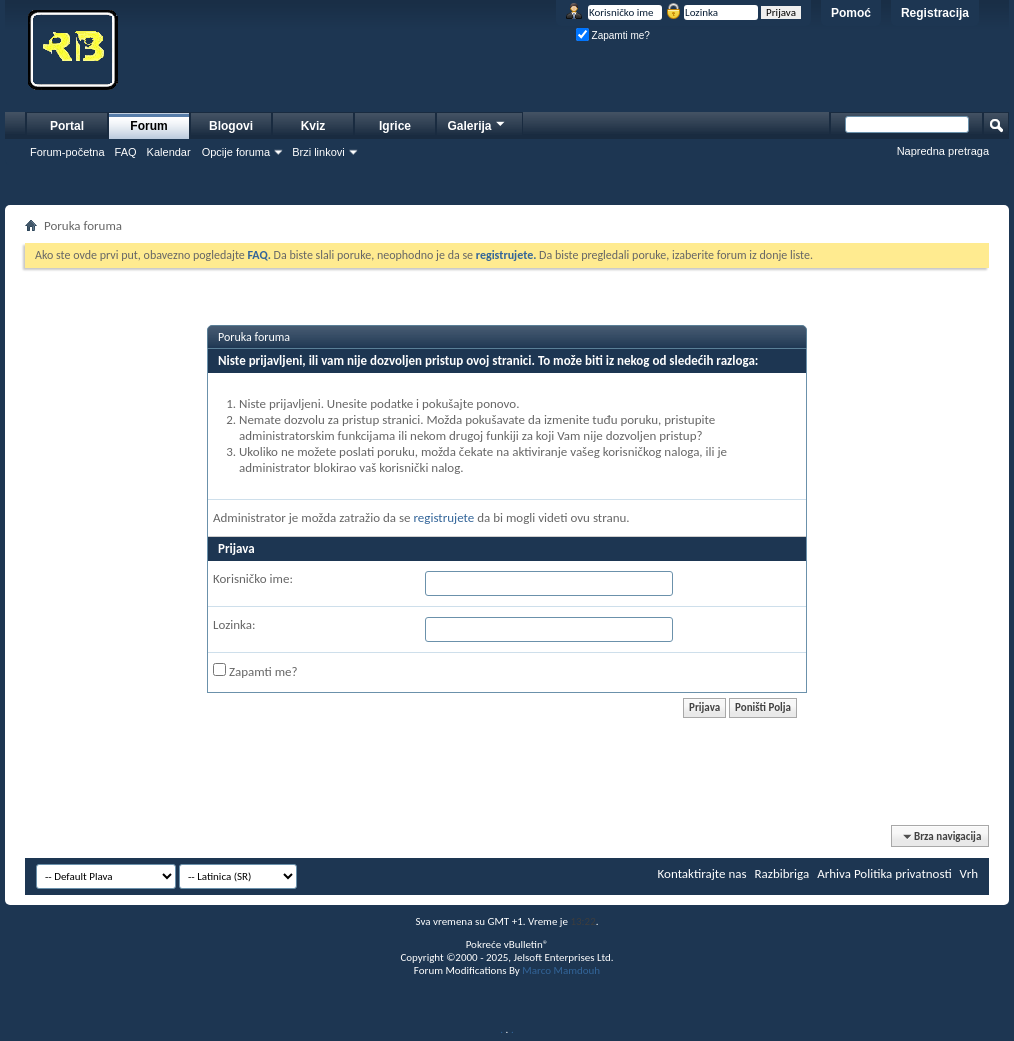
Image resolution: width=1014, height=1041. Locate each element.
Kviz (313, 126)
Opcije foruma (236, 152)
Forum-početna (67, 152)
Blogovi (231, 126)
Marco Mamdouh (561, 970)
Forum (148, 126)
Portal (67, 126)
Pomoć (851, 13)
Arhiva (834, 873)
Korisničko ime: (253, 578)
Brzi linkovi (318, 152)
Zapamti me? (613, 35)
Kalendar (169, 152)
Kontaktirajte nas (702, 873)
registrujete (443, 517)
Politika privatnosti (903, 873)
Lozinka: (234, 624)
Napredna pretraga (943, 151)
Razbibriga (782, 873)
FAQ (126, 152)
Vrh (969, 873)
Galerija (477, 123)
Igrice (395, 126)
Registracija (935, 13)
